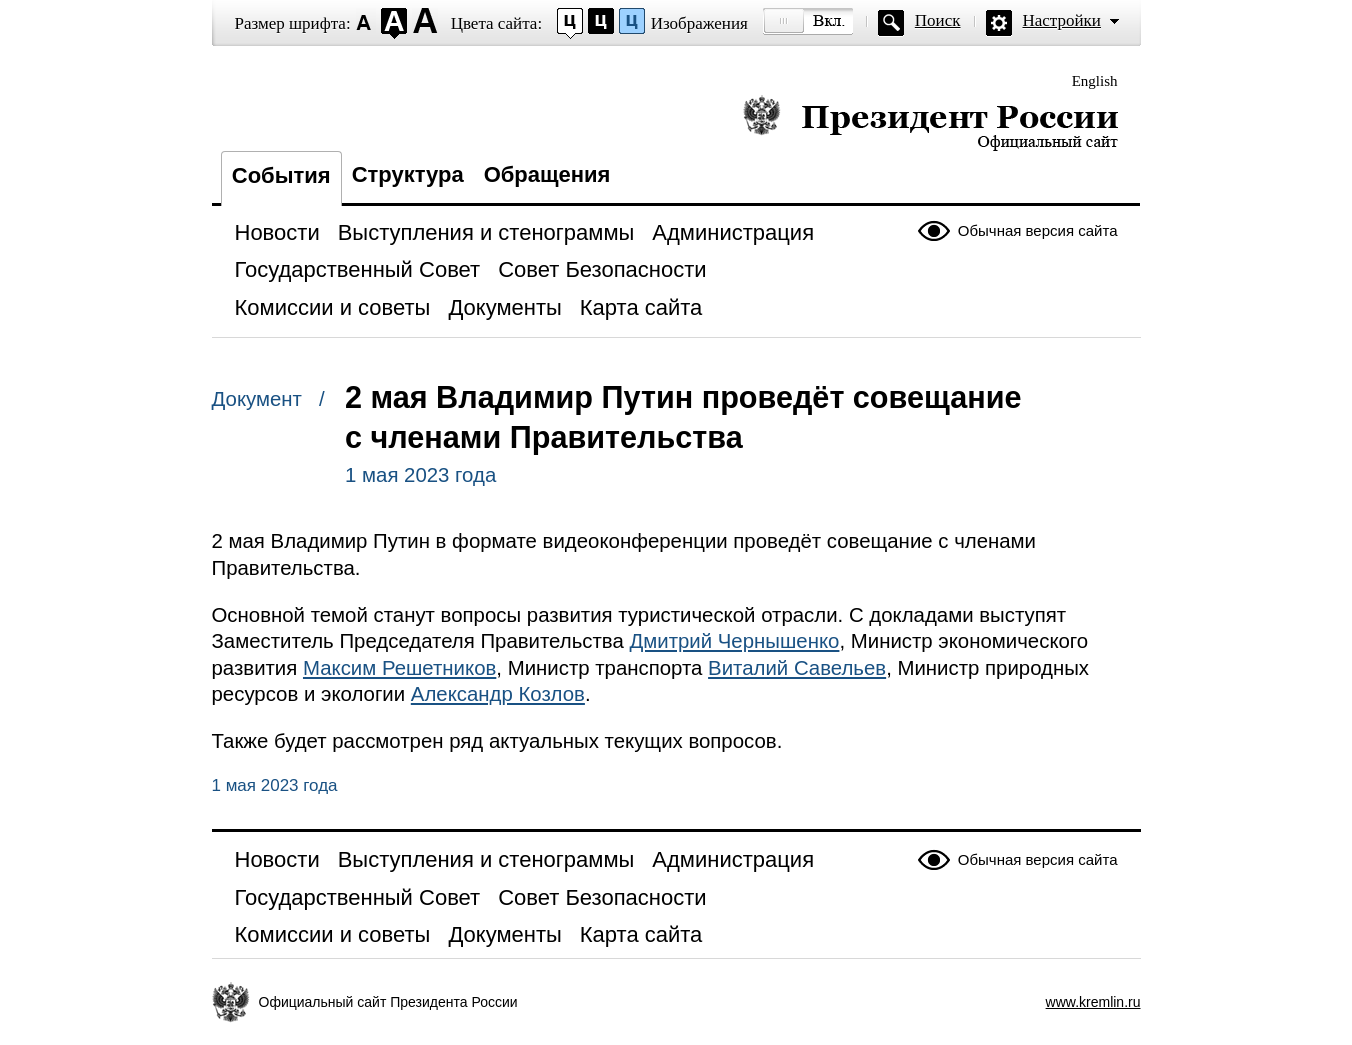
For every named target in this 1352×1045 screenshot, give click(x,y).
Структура (408, 174)
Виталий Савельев (797, 668)
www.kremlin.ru (1093, 1002)
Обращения (547, 174)
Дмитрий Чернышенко (734, 641)
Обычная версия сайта (1038, 230)
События (281, 175)
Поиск (938, 20)
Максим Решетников (399, 668)
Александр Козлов (498, 694)
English (1095, 81)
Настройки (1062, 20)
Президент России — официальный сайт (930, 122)
